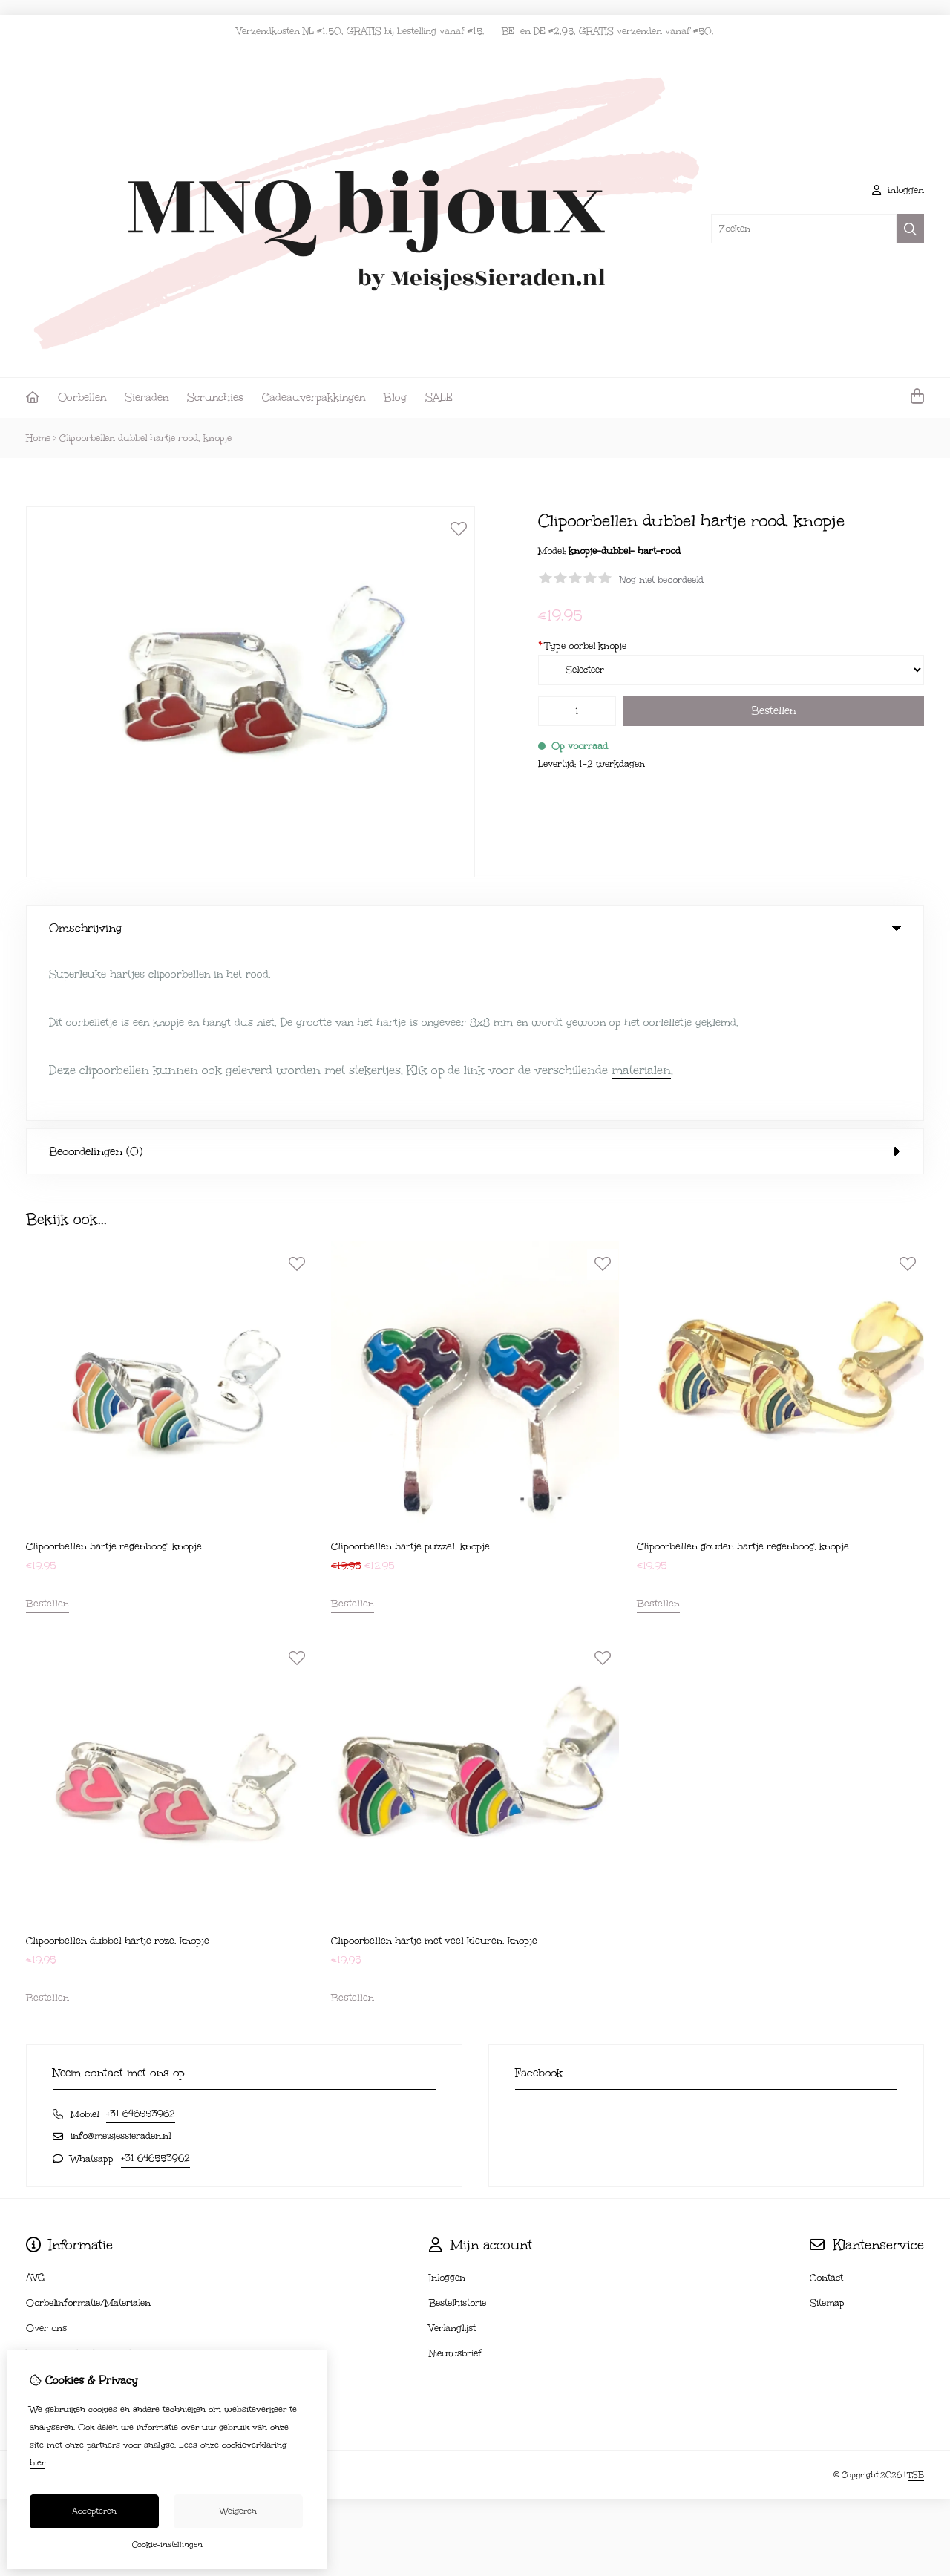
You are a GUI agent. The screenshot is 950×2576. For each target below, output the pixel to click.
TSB (916, 2305)
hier (37, 2462)
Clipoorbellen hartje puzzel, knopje (410, 1376)
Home (38, 438)
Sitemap (827, 2133)
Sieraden (146, 397)
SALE (439, 397)
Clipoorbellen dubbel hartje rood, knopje (145, 438)
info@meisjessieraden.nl (121, 1966)
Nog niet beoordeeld (662, 580)
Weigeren (238, 2511)
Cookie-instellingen (167, 2545)
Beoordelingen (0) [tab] (475, 981)
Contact (826, 2108)
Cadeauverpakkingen (313, 397)
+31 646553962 (140, 1944)
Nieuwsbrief (455, 2184)
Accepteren (94, 2511)
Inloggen (447, 2108)
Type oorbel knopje (582, 646)
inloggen (898, 190)
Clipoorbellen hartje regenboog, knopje (114, 1376)
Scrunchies (215, 397)
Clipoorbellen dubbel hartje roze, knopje (117, 1771)
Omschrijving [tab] (475, 928)
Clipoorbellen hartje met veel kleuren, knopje (434, 1771)
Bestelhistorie (457, 2133)
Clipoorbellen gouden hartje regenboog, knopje (743, 1376)
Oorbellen (82, 397)
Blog (395, 397)
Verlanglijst (452, 2159)
